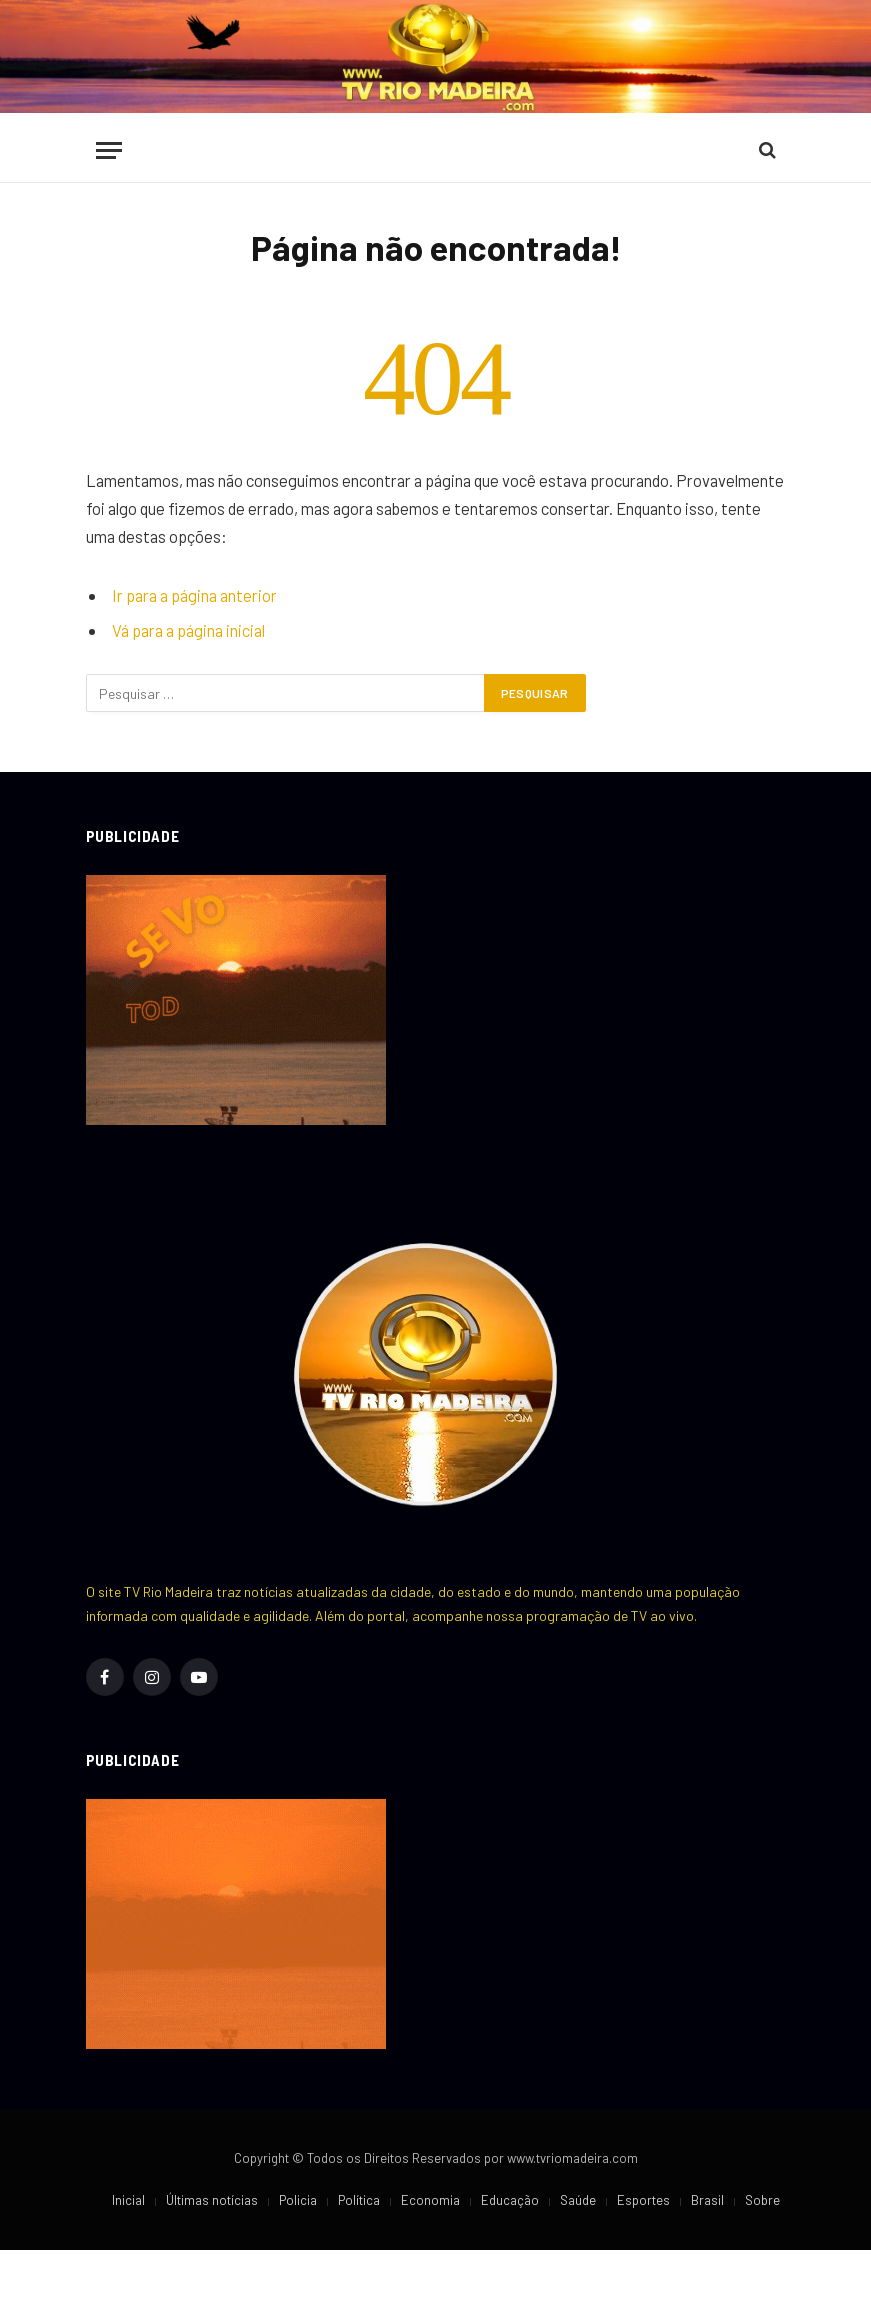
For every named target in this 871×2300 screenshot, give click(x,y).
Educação (510, 2200)
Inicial (128, 2200)
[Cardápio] (109, 150)
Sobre (762, 2200)
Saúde (578, 2200)
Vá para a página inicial (188, 630)
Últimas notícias (212, 2200)
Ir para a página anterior (194, 595)
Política (359, 2200)
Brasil (707, 2200)
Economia (430, 2200)
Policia (298, 2200)
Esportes (643, 2200)
